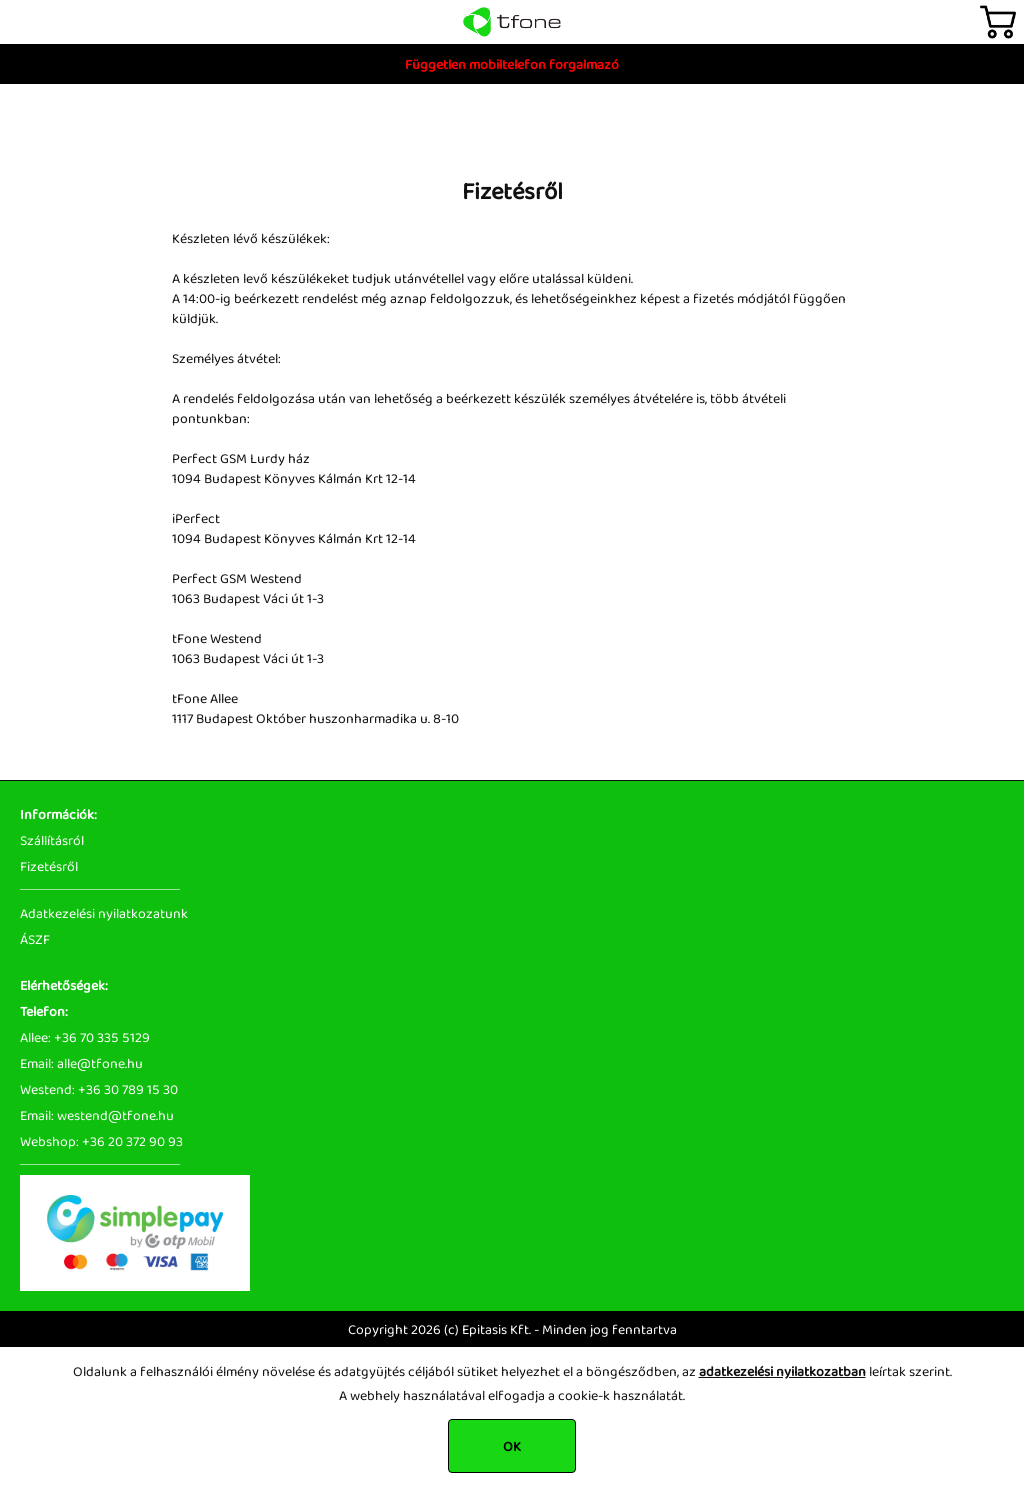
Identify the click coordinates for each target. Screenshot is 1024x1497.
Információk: (58, 814)
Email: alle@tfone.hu (81, 1063)
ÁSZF (35, 939)
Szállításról (52, 840)
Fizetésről (49, 866)
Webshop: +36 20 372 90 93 (101, 1141)
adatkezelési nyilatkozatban (782, 1371)
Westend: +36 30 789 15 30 (99, 1089)
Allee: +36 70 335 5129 (85, 1037)
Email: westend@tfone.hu (97, 1115)
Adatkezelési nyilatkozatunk (104, 913)
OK (512, 1446)
